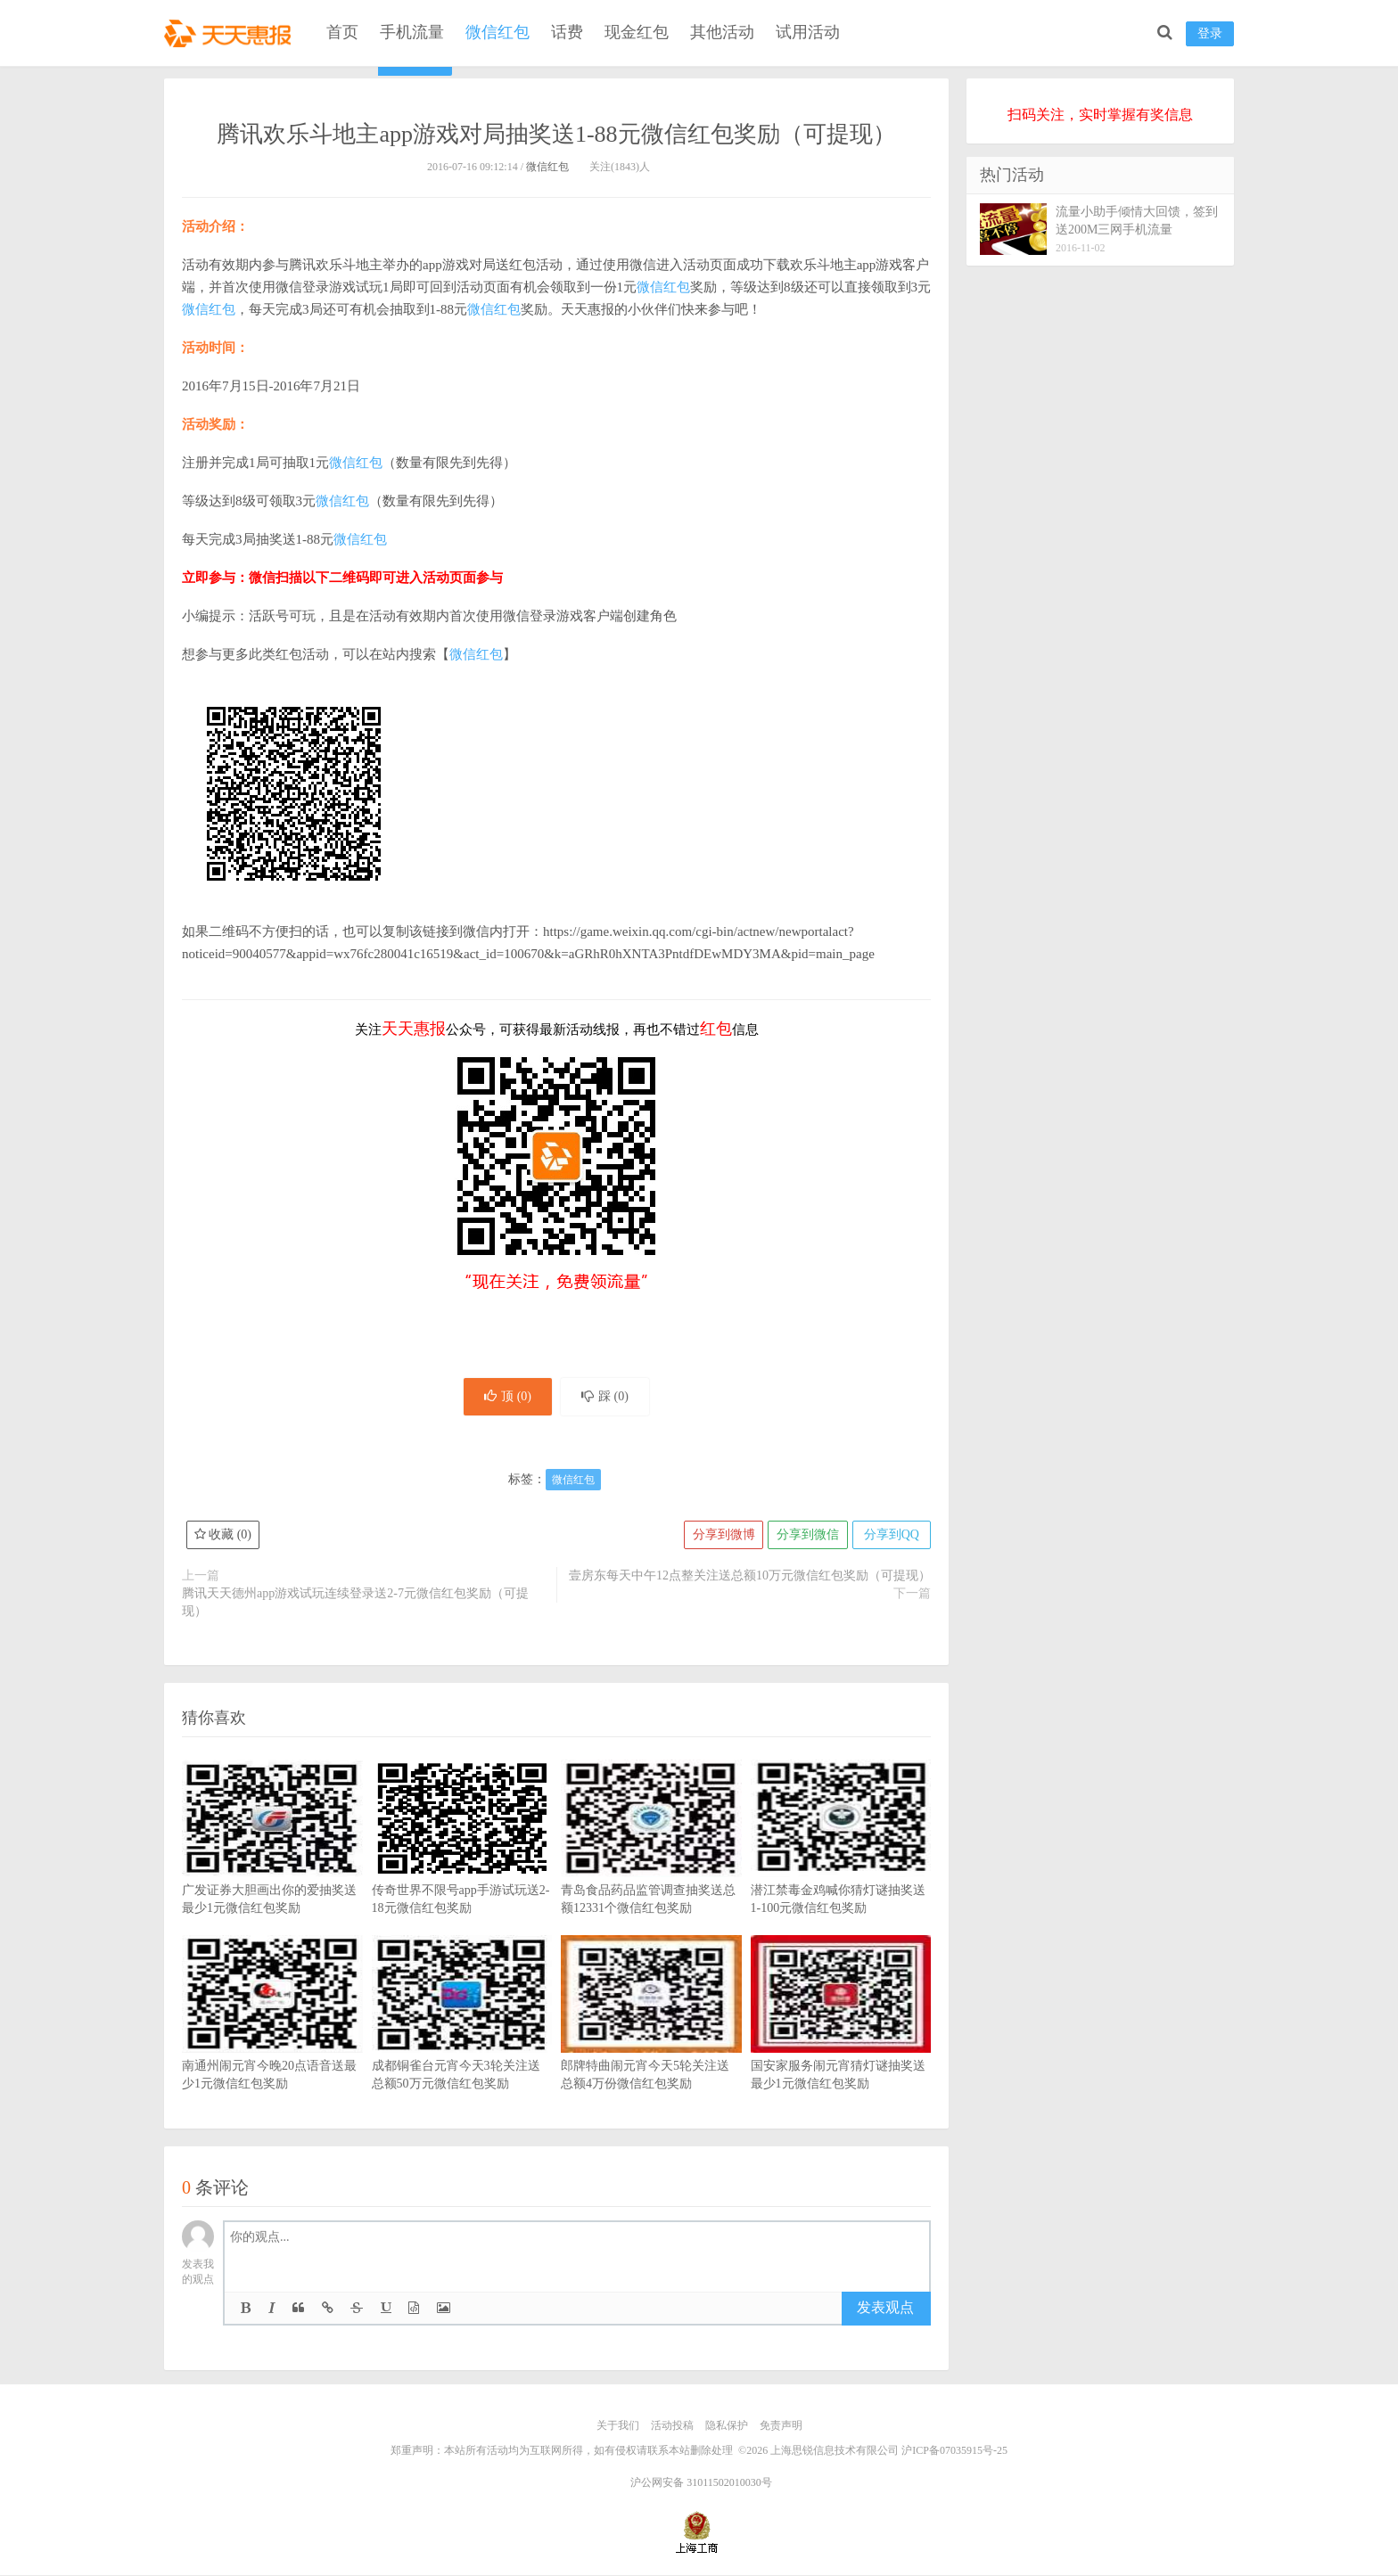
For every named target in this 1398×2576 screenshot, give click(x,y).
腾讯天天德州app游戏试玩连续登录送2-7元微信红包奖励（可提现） (355, 1604)
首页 (342, 32)
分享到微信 (806, 1536)
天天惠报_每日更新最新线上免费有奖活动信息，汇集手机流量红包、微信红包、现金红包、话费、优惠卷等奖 (231, 32)
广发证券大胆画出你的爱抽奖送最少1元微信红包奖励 (272, 1865)
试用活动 (808, 32)
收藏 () (222, 1536)
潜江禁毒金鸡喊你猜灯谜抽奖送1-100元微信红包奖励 (841, 1865)
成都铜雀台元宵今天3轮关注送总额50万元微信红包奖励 (462, 2041)
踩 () (606, 1397)
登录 (1209, 33)
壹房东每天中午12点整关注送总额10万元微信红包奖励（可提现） (750, 1577)
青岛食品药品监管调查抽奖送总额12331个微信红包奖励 (651, 1865)
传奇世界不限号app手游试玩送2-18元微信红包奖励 (462, 1865)
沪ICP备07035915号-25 (954, 2451)
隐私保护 (726, 2427)
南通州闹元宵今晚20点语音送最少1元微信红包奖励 (272, 2041)
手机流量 (412, 32)
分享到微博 (721, 1536)
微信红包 (497, 32)
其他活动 (722, 32)
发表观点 (885, 2309)
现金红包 (636, 32)
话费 (567, 32)
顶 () (506, 1397)
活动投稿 (672, 2427)
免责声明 (781, 2427)
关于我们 (617, 2427)
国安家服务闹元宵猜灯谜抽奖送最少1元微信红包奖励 (841, 2041)
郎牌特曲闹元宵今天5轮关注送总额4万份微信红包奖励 (651, 2041)
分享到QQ (890, 1536)
